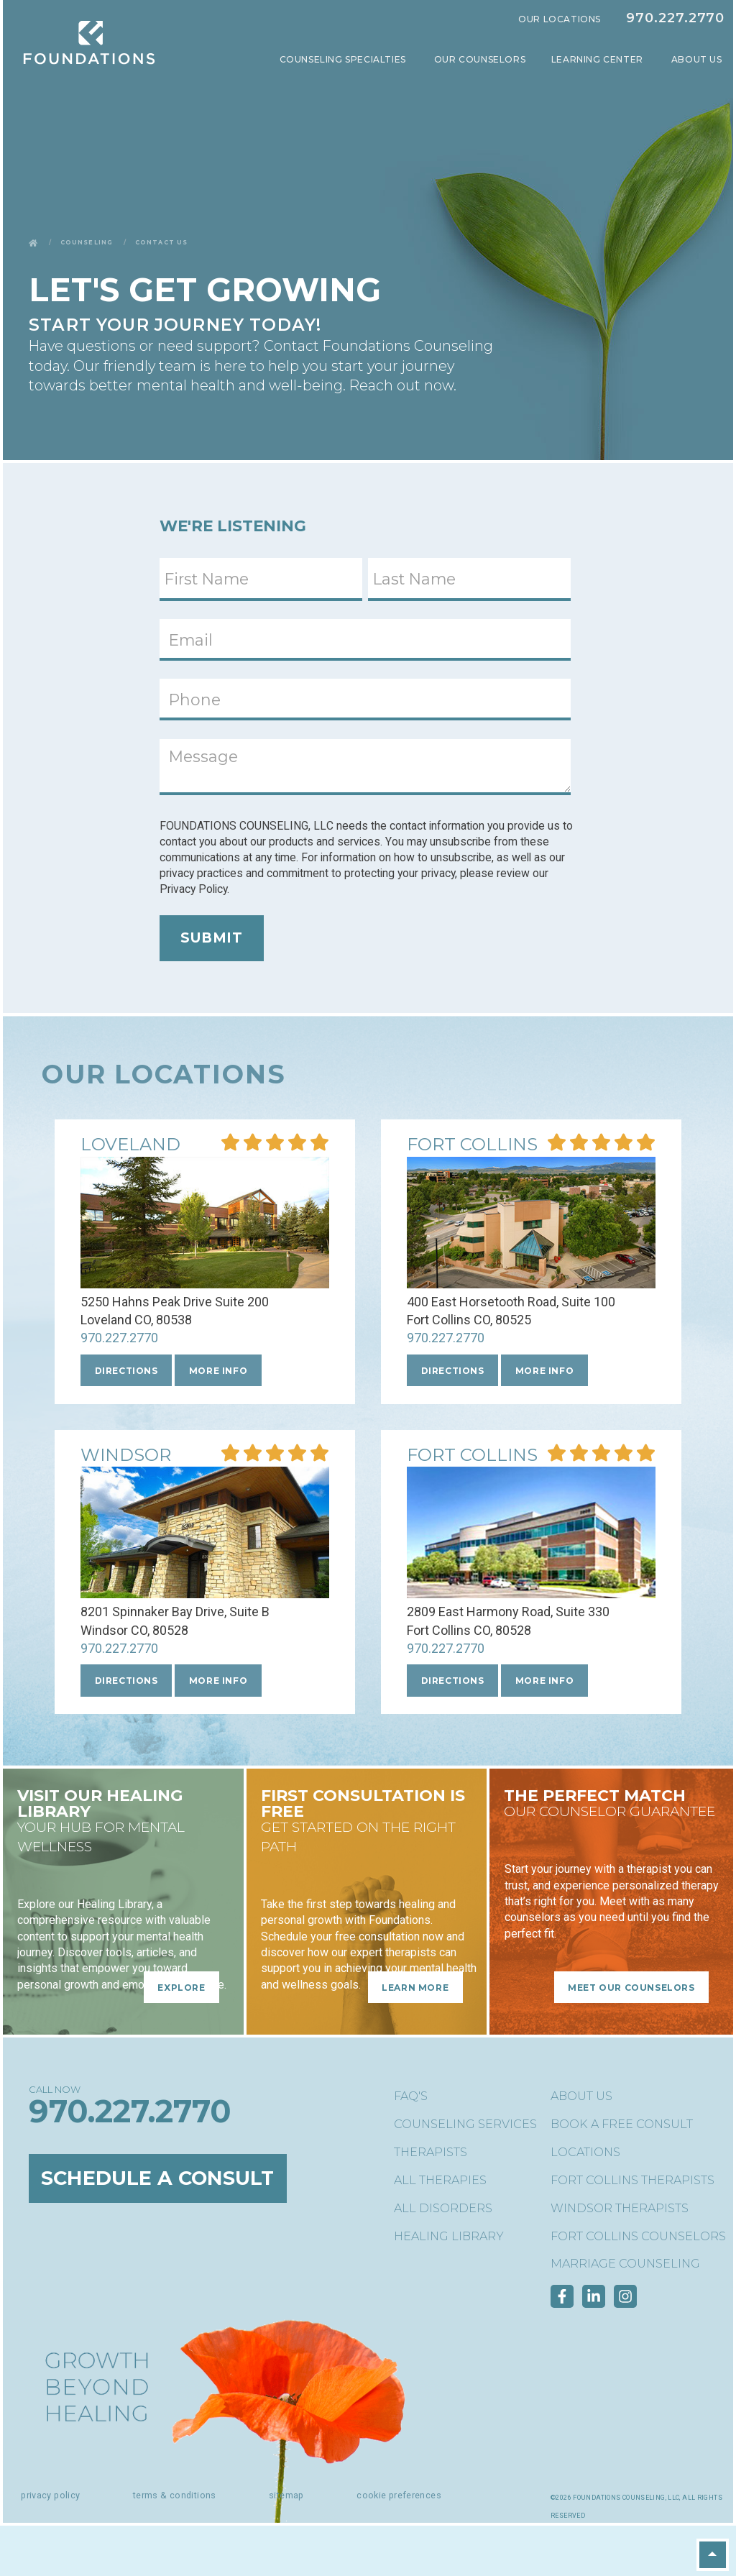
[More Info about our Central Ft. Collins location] (472, 1145)
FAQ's (411, 2096)
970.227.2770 (675, 18)
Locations (585, 2152)
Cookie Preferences (398, 2495)
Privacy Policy (50, 2495)
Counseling (86, 242)
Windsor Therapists (620, 2208)
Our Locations (559, 19)
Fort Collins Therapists (632, 2180)
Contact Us (161, 242)
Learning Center (598, 59)
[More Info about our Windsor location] (125, 1456)
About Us (697, 59)
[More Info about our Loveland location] (130, 1145)
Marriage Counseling (625, 2263)
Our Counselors (479, 59)
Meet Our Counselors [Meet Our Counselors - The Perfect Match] (631, 1986)
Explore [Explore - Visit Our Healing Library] (181, 1986)
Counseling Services (465, 2124)
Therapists (430, 2152)
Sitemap (286, 2495)
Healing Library (449, 2236)
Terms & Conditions (174, 2495)
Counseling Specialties (344, 59)
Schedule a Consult (158, 2178)
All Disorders (443, 2208)
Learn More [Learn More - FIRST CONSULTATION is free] (415, 1986)
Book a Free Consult (622, 2124)
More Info (218, 1370)
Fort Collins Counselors (638, 2236)
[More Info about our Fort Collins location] (472, 1456)
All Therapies (440, 2180)
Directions (126, 1370)
